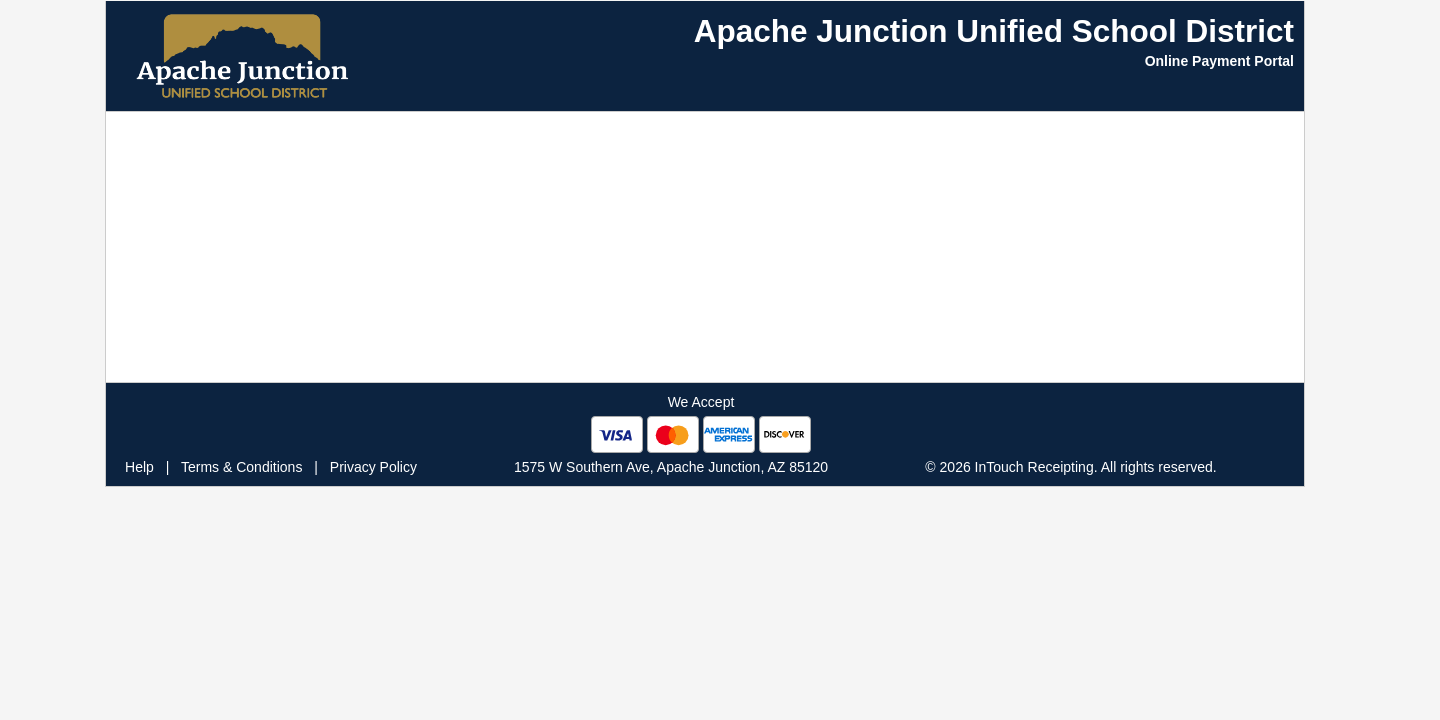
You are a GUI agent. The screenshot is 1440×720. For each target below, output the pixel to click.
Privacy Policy (373, 467)
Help (139, 467)
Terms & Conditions (241, 467)
